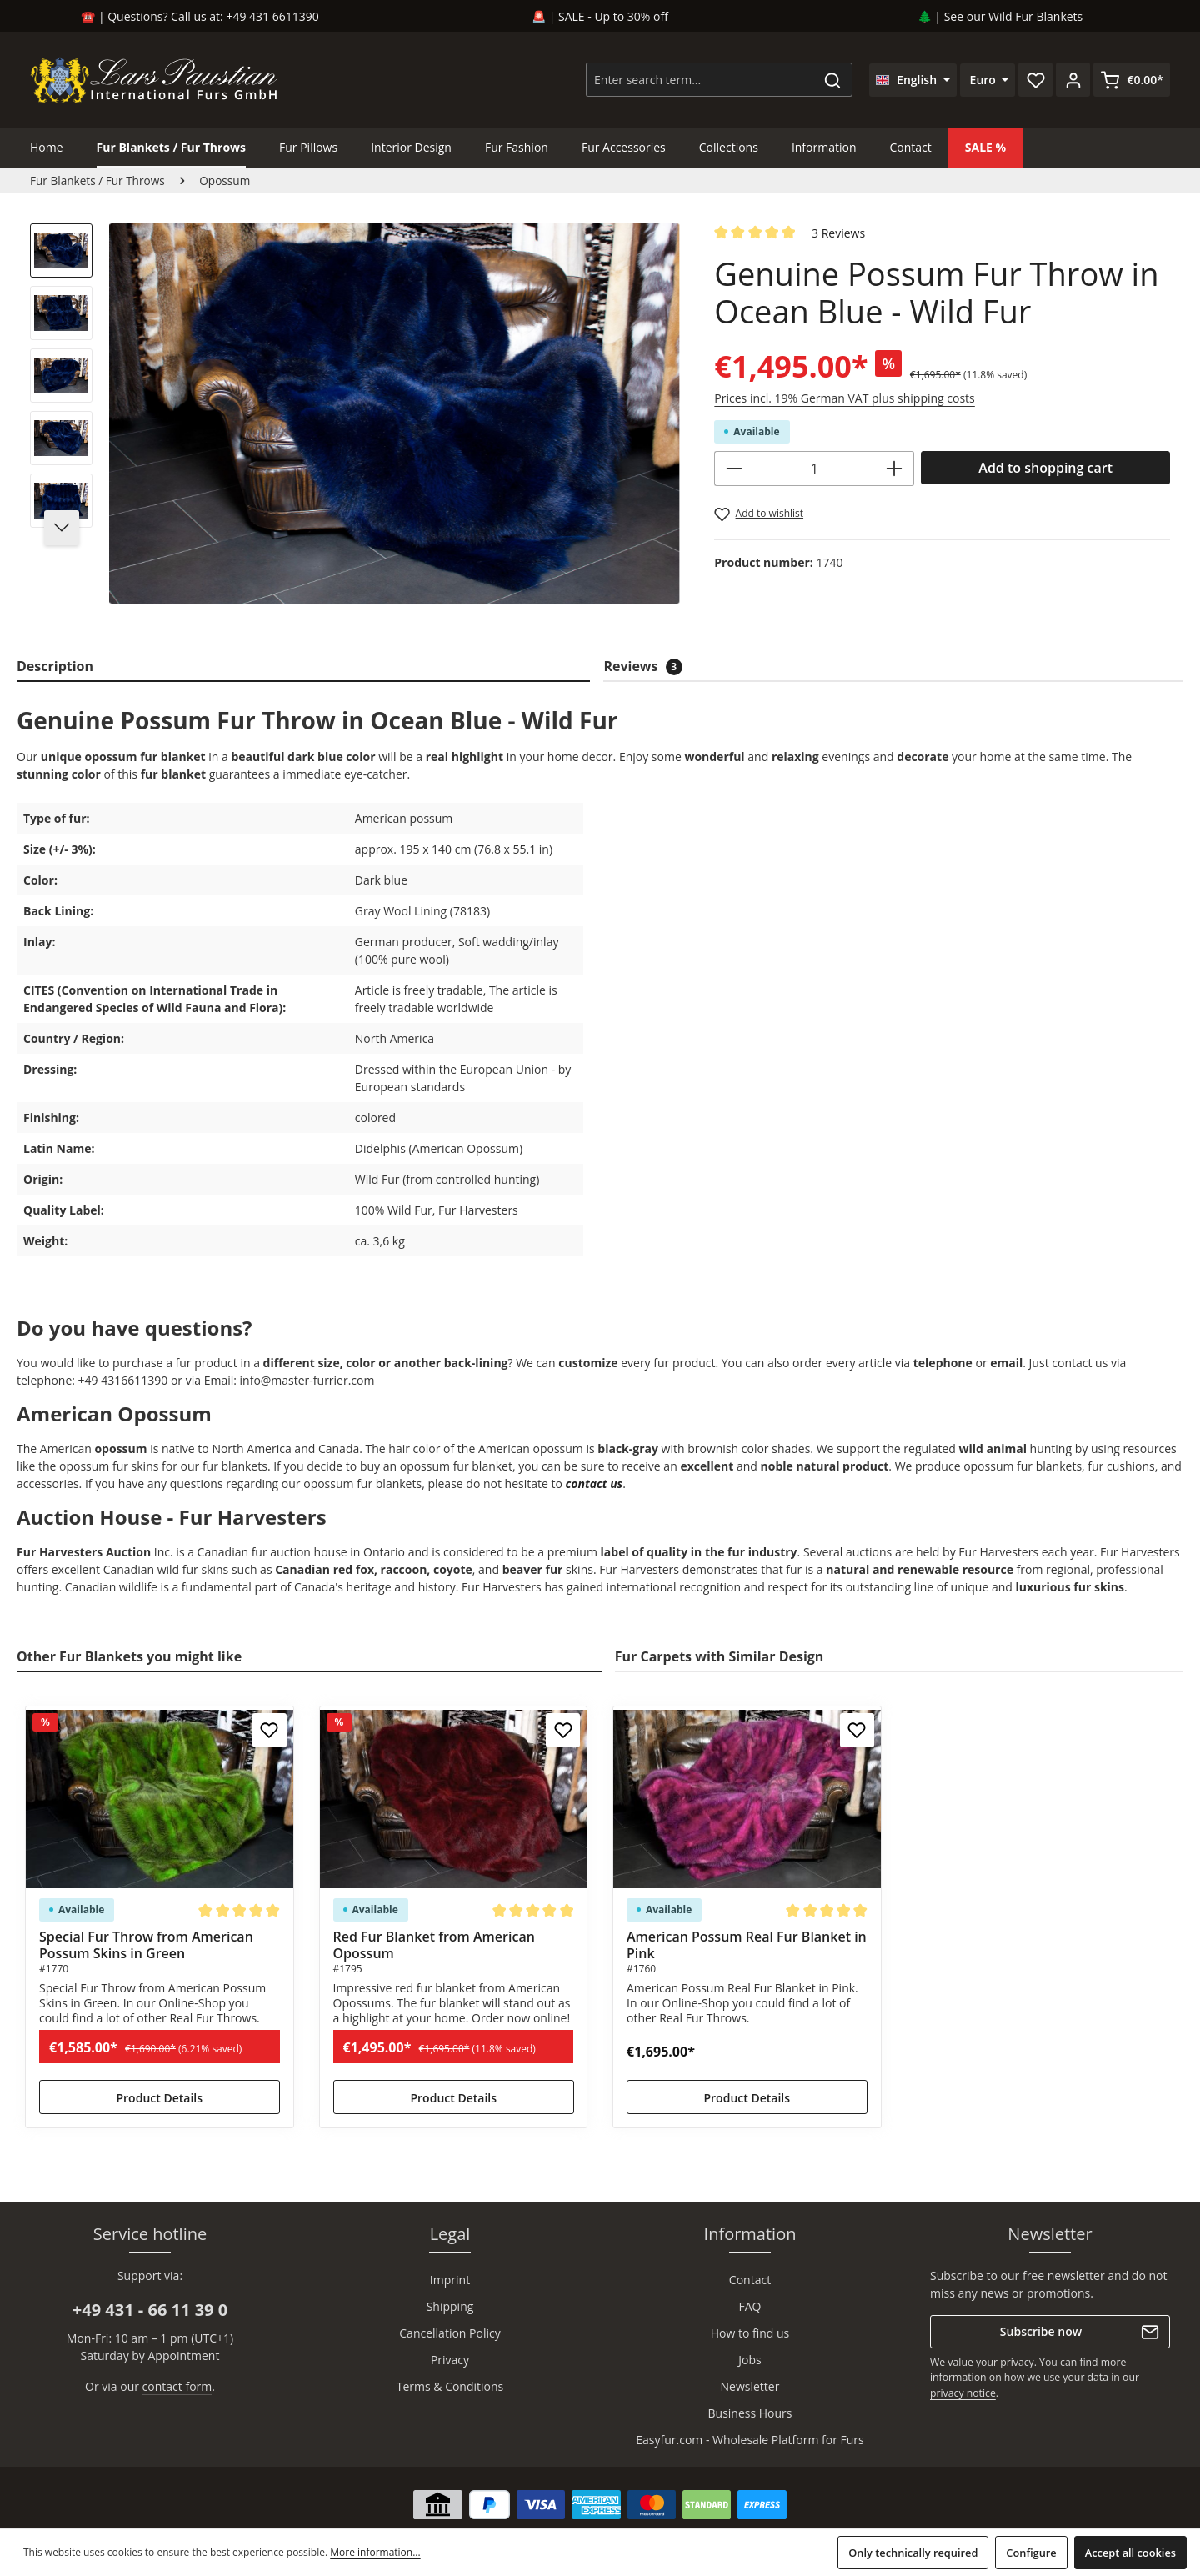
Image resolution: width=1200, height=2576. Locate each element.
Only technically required (913, 2552)
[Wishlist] (1035, 80)
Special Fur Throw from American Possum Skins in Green (146, 1945)
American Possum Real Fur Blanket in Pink (747, 1945)
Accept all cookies (1130, 2552)
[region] (355, 421)
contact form (177, 2386)
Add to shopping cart (1045, 468)
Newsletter (750, 2386)
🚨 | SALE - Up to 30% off (600, 16)
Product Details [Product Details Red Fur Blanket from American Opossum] (453, 2098)
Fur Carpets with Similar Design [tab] (719, 1656)
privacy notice (963, 2393)
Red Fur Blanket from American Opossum (434, 1945)
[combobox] (700, 80)
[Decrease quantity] (733, 468)
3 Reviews (838, 233)
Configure (1031, 2552)
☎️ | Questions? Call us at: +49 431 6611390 (199, 16)
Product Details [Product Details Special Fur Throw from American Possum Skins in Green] (159, 2098)
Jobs (749, 2360)
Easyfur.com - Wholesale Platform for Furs (750, 2440)
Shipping (450, 2306)
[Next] (61, 527)
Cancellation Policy (449, 2333)
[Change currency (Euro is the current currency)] (988, 80)
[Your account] (1073, 80)
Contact (750, 2280)
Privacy (450, 2360)
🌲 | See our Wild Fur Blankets (1000, 16)
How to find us (750, 2333)
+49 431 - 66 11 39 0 (150, 2309)
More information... (375, 2552)
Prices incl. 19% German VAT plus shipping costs (844, 398)
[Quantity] (814, 468)
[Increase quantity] (894, 468)
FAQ (750, 2306)
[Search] (832, 80)
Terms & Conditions (450, 2386)
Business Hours (750, 2413)
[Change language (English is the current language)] (913, 80)
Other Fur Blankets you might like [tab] (129, 1656)
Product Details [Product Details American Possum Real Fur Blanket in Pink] (746, 2098)
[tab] (303, 667)
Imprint (450, 2280)
